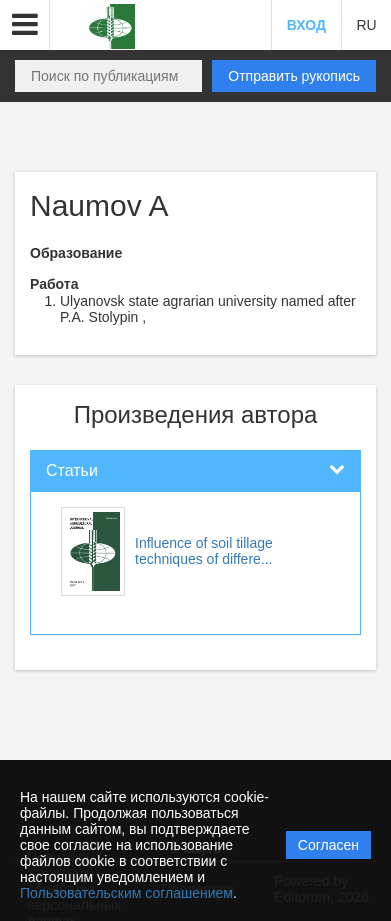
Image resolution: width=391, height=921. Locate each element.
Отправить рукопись (294, 76)
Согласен (328, 845)
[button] (25, 25)
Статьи (72, 470)
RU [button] (366, 25)
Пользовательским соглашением (126, 893)
